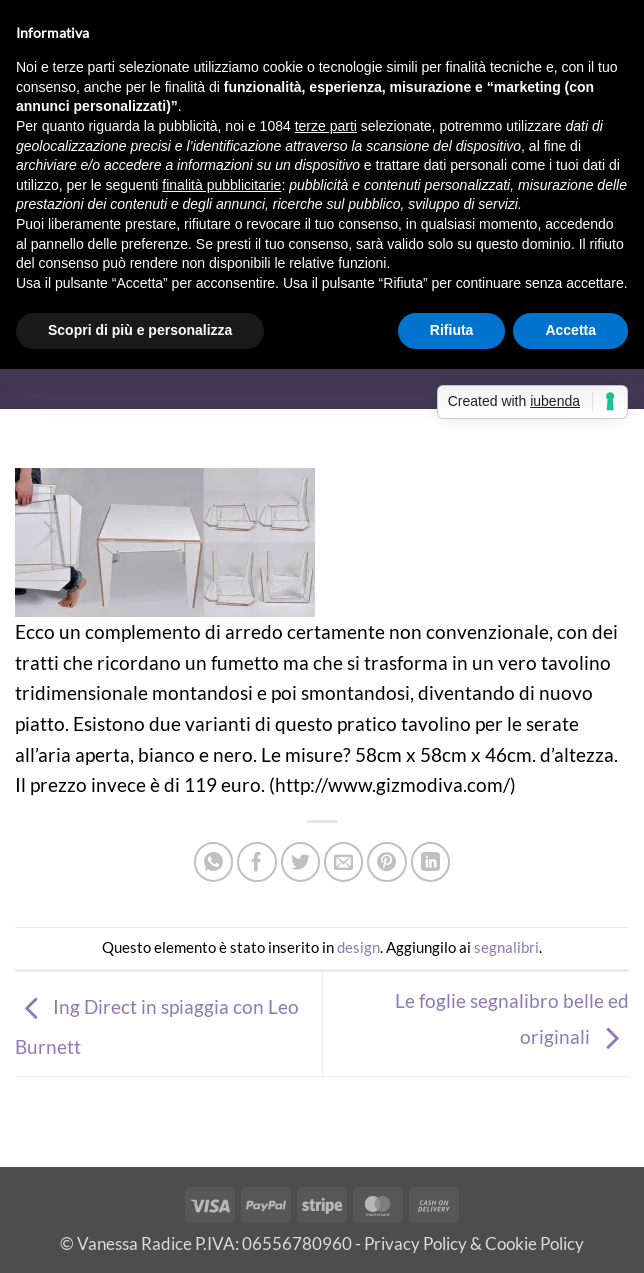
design (358, 947)
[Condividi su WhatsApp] (214, 862)
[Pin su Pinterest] (387, 862)
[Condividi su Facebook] (257, 862)
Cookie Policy (534, 1243)
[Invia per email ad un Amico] (344, 862)
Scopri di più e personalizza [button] (140, 330)
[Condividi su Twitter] (301, 862)
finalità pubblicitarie (221, 185)
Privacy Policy (415, 1243)
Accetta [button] (570, 330)
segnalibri (506, 947)
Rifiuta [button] (452, 330)
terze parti (326, 126)
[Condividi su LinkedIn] (431, 862)
